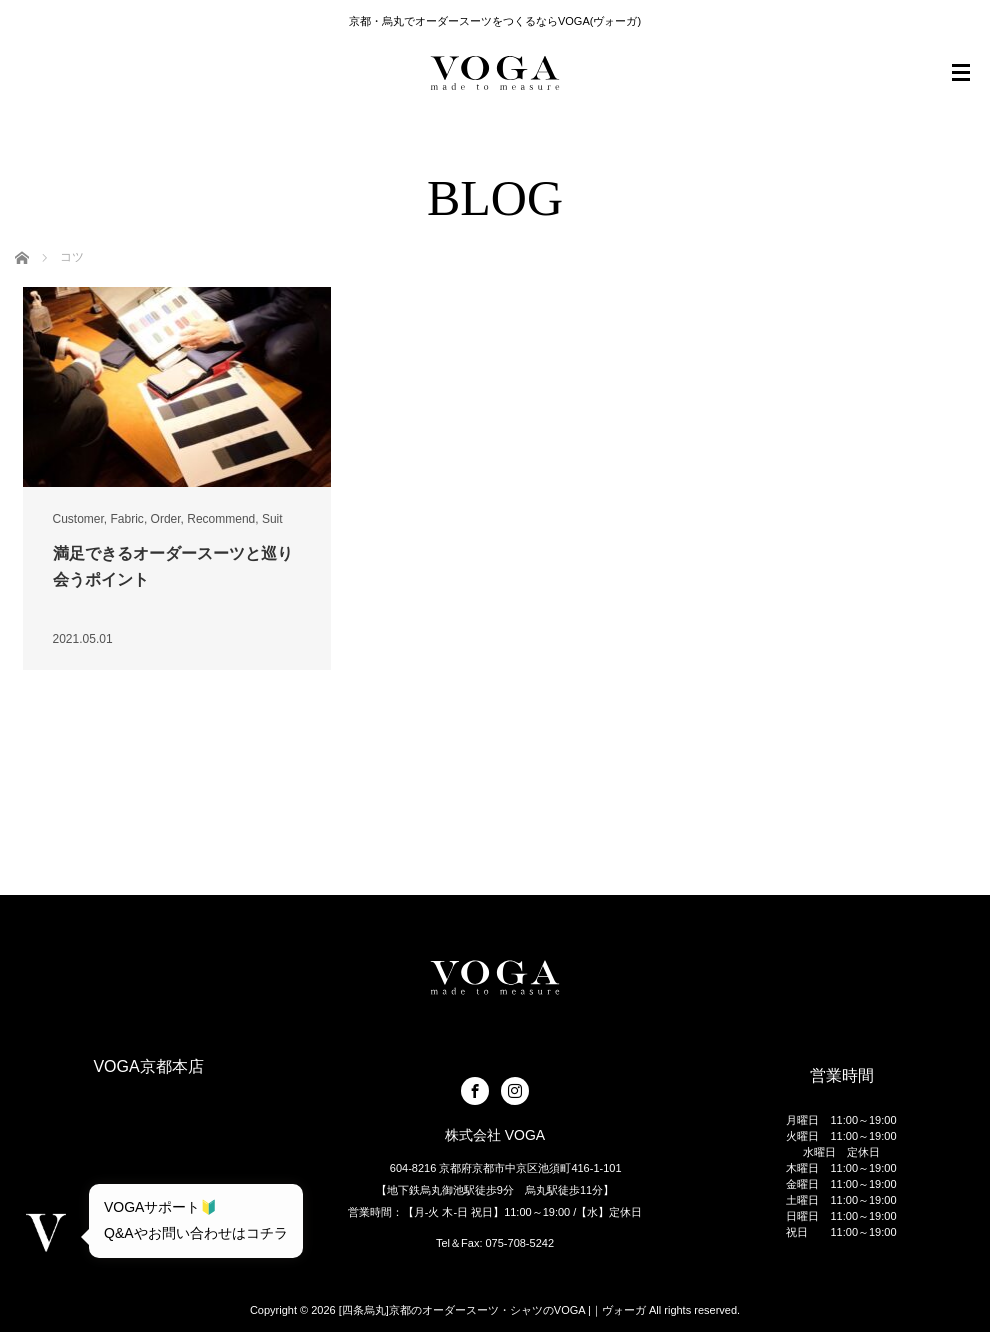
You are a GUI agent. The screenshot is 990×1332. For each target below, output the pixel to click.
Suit (272, 519)
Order (166, 519)
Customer (78, 519)
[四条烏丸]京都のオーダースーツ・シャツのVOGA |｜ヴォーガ (492, 1310)
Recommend (221, 519)
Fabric (127, 519)
